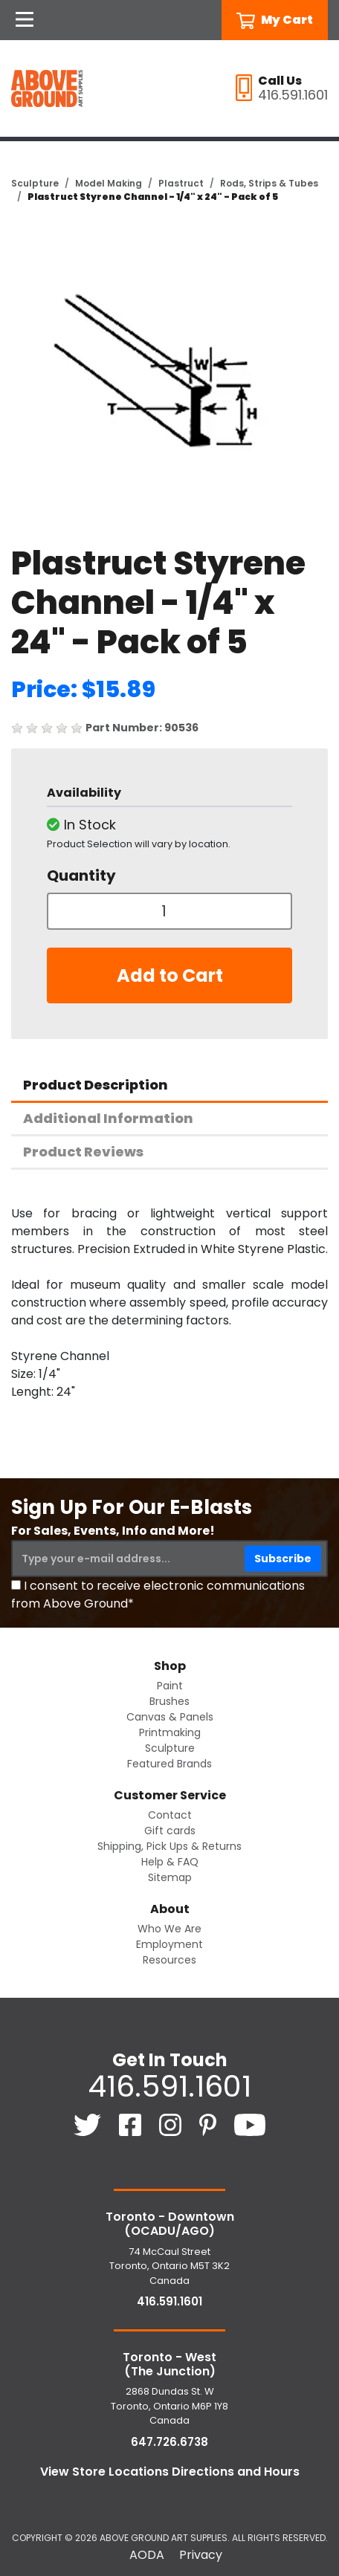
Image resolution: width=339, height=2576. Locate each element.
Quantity (81, 875)
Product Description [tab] (95, 1084)
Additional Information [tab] (108, 1118)
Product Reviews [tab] (83, 1151)
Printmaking (170, 1732)
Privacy (200, 2554)
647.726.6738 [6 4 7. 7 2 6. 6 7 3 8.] (169, 2442)
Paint (170, 1685)
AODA (146, 2554)
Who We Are (169, 1928)
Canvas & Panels (169, 1716)
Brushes (169, 1701)
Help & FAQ (169, 1861)
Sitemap (170, 1877)
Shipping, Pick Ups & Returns (169, 1846)
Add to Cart (170, 975)
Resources (169, 1959)
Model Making (108, 183)
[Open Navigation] (24, 20)
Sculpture (35, 183)
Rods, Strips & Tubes (269, 183)
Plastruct (181, 183)
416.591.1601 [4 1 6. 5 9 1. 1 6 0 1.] (169, 2086)
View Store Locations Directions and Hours (170, 2471)
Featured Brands (169, 1763)
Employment (169, 1944)
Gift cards (170, 1830)
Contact (170, 1815)
